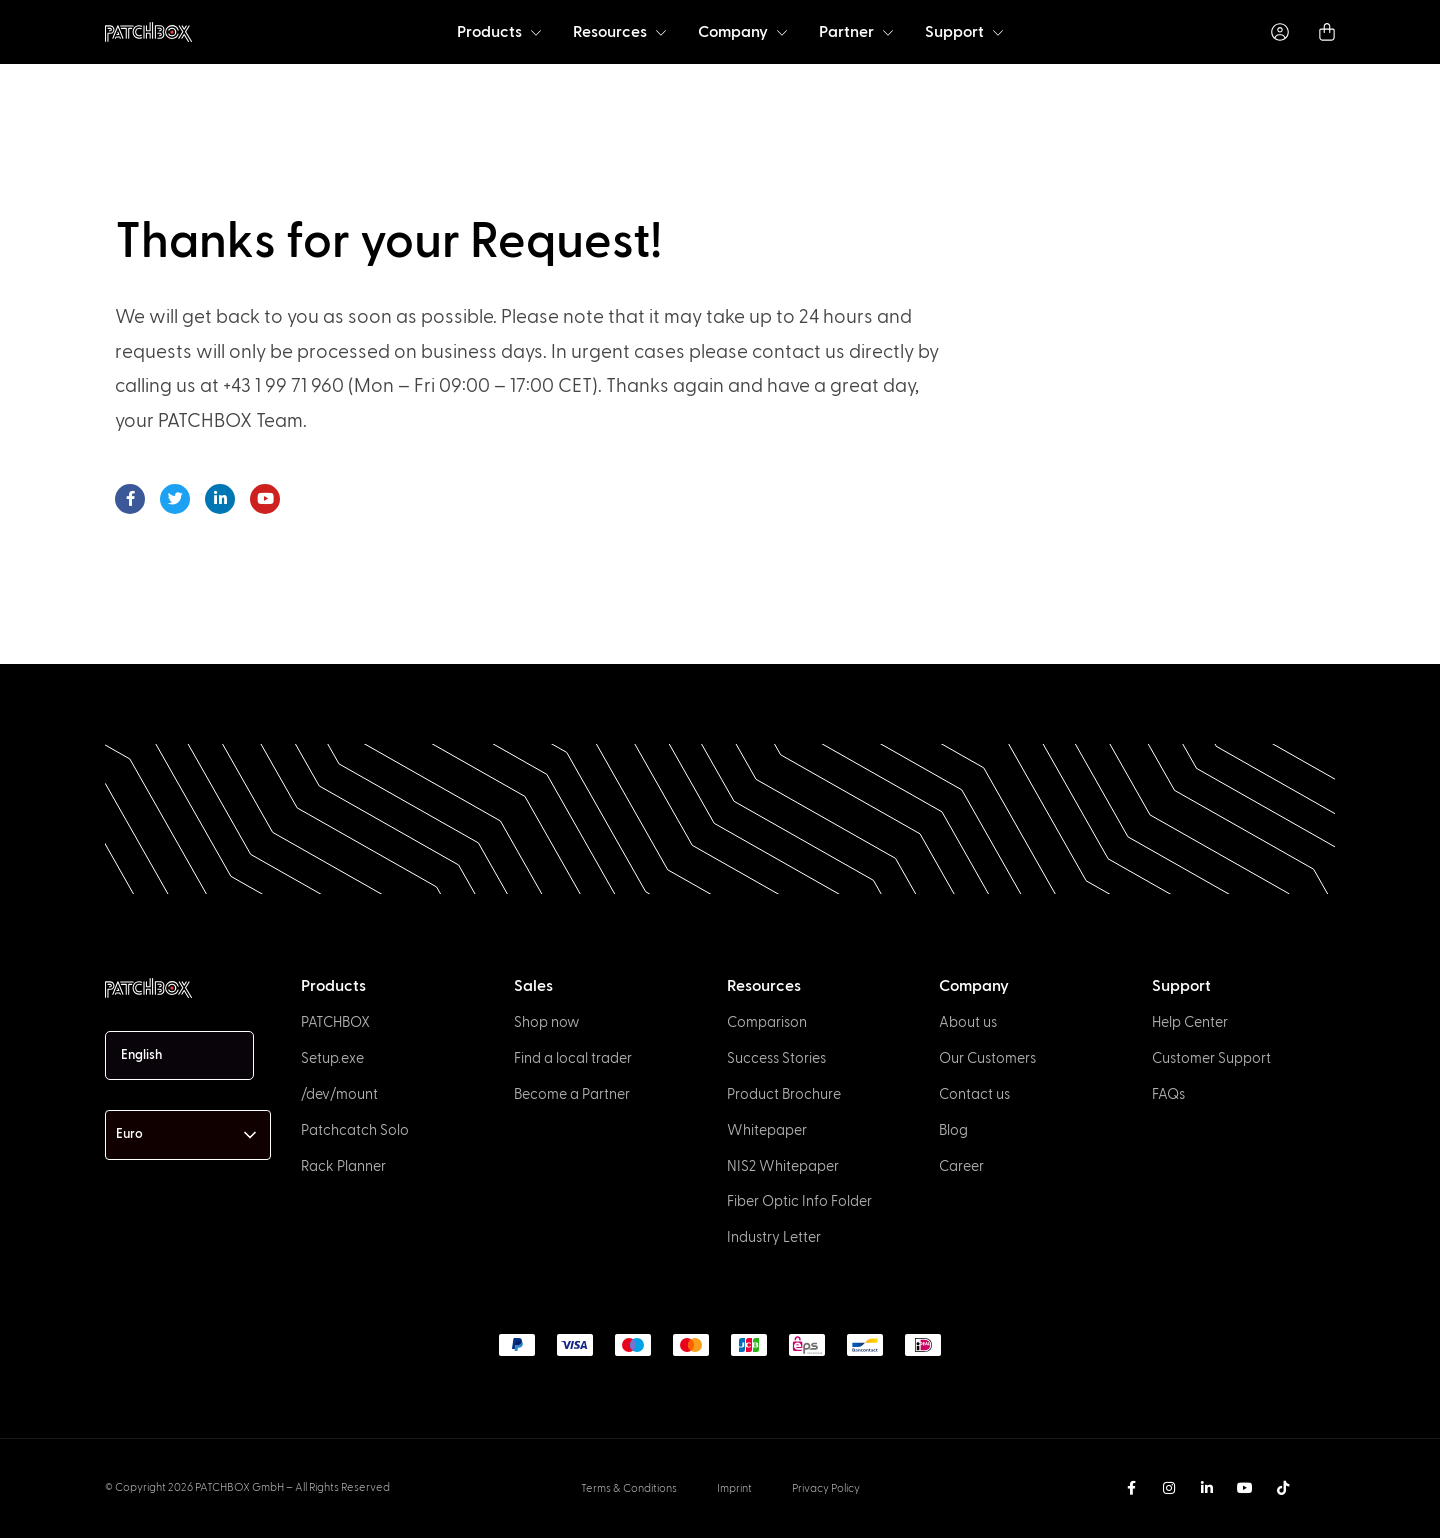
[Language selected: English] (179, 1055)
